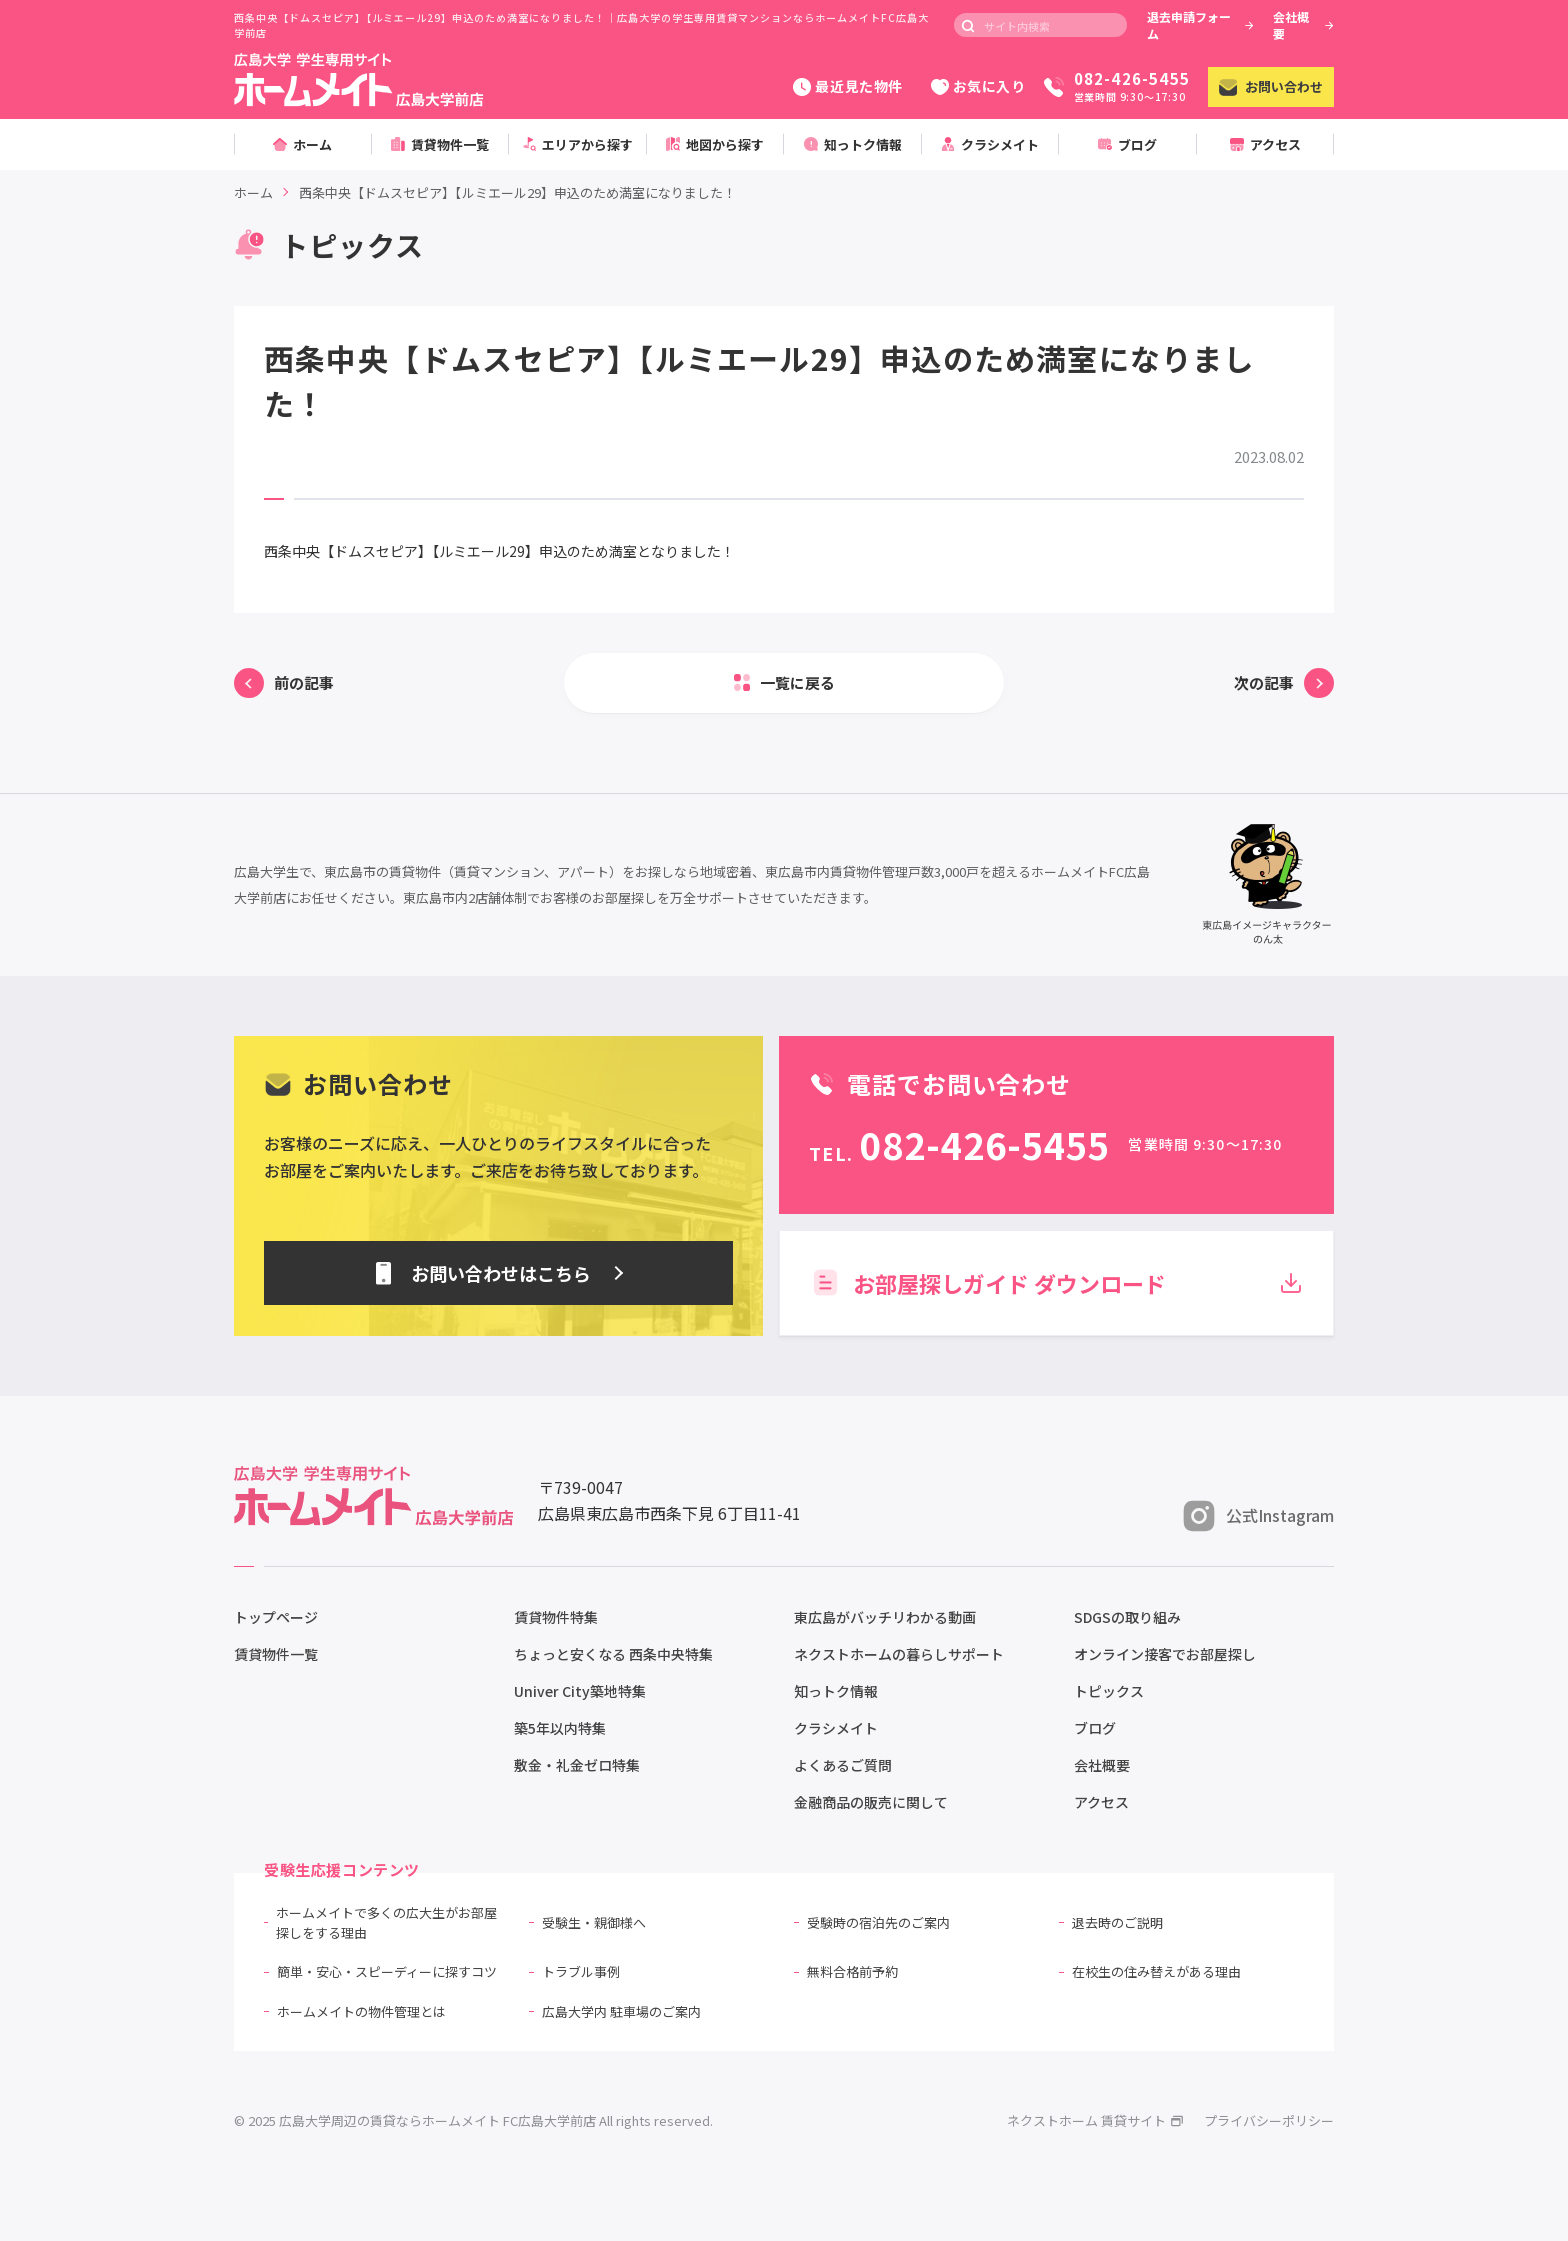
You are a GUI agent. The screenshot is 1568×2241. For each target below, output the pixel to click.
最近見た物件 (847, 86)
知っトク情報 (836, 1691)
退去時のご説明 (1117, 1922)
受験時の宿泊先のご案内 (878, 1922)
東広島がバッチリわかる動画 (885, 1617)
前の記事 (304, 682)
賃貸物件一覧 (276, 1654)
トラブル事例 (581, 1971)
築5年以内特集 (560, 1728)
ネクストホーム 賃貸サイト (1095, 2120)
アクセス (1101, 1802)
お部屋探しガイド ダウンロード (1056, 1283)
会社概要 (1303, 25)
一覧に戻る (797, 682)
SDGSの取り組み (1127, 1617)
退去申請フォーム (1200, 25)
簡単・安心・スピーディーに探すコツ (387, 1971)
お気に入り (978, 86)
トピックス (1109, 1691)
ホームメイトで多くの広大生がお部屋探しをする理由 (386, 1922)
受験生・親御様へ (594, 1922)
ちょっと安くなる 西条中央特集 (613, 1654)
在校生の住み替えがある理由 (1156, 1971)
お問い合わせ (1271, 86)
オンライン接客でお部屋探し (1165, 1654)
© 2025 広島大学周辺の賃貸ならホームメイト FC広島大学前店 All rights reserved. (473, 2120)
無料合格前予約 (852, 1971)
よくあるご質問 (843, 1765)
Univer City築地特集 (580, 1691)
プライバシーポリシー (1269, 2120)
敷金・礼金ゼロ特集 (577, 1765)
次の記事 (1264, 682)
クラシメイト (836, 1728)
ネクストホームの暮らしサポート (899, 1654)
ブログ (1095, 1728)
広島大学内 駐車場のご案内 (621, 2011)
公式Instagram (1258, 1516)
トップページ (276, 1617)
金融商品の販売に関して (871, 1802)
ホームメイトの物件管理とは (361, 2011)
